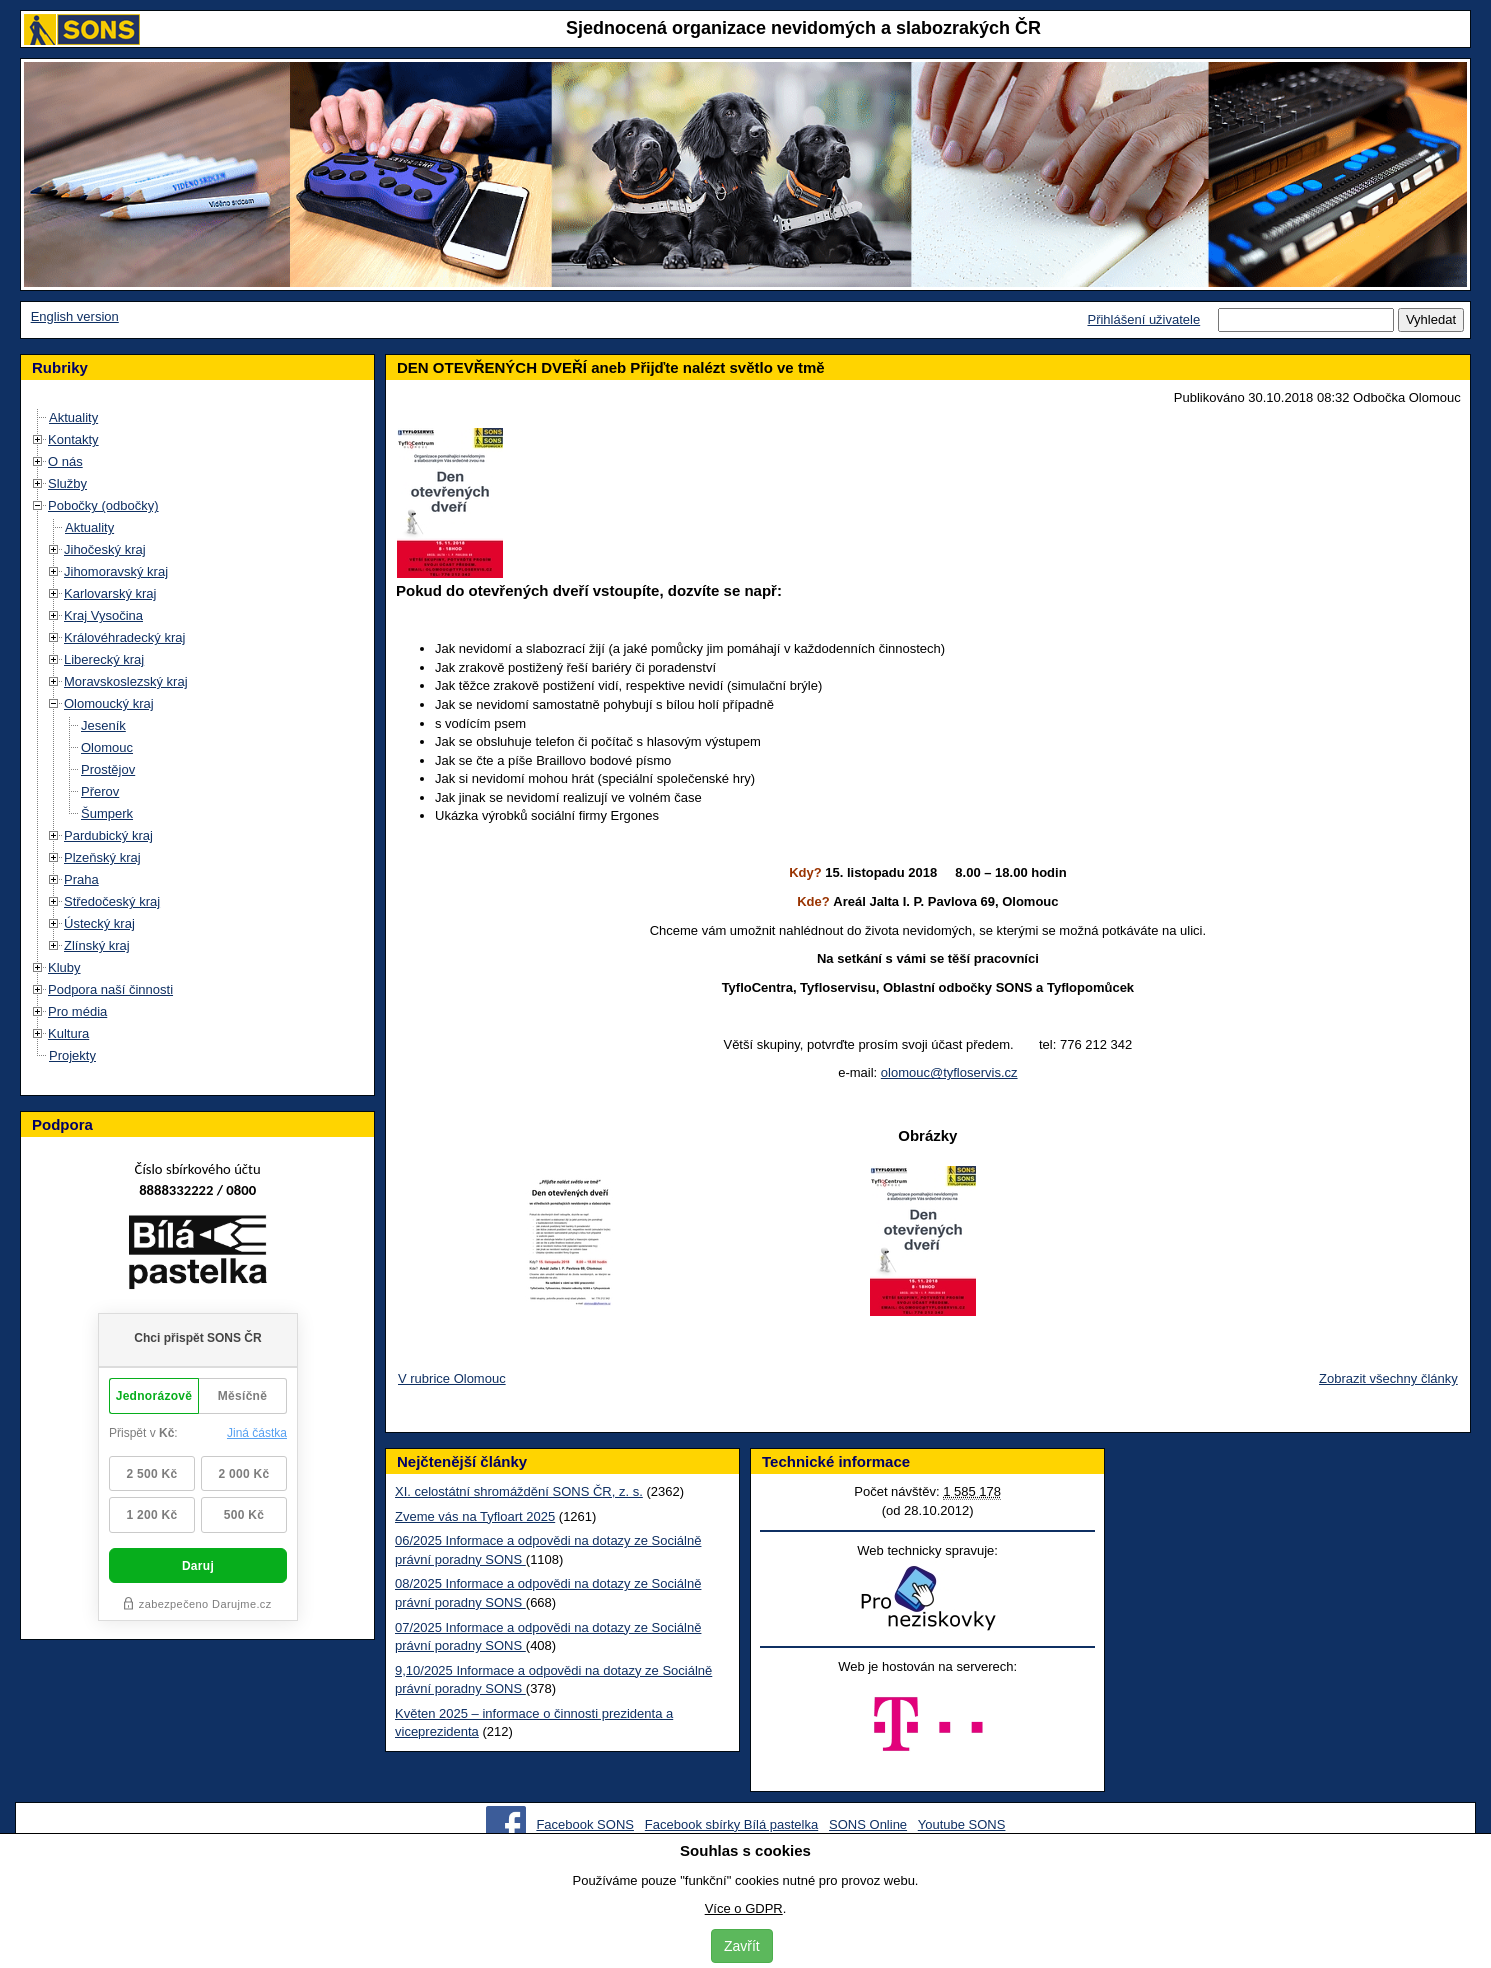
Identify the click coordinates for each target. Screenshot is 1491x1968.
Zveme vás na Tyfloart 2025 (475, 1516)
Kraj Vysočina (103, 615)
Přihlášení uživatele (1143, 319)
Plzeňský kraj (102, 857)
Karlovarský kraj (110, 593)
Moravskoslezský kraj (126, 681)
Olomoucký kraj (109, 703)
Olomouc (107, 747)
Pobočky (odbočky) (103, 505)
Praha (81, 879)
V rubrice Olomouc (452, 1378)
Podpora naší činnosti (110, 989)
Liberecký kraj (104, 659)
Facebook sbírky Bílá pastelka (731, 1824)
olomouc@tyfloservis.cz (949, 1072)
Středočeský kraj (112, 901)
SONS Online (868, 1824)
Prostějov (108, 769)
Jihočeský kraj (105, 549)
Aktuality (73, 417)
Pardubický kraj (108, 835)
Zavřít (742, 1946)
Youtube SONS (962, 1824)
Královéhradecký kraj (124, 637)
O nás (65, 461)
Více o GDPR (744, 1908)
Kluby (64, 967)
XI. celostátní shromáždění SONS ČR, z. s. (519, 1491)
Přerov (100, 791)
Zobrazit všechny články (1388, 1378)
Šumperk (107, 813)
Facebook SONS (585, 1824)
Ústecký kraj (99, 923)
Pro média (77, 1011)
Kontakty (73, 439)
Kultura (68, 1033)
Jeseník (103, 725)
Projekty (72, 1055)
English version (75, 316)
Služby (67, 483)
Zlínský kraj (97, 945)
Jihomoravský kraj (116, 571)
